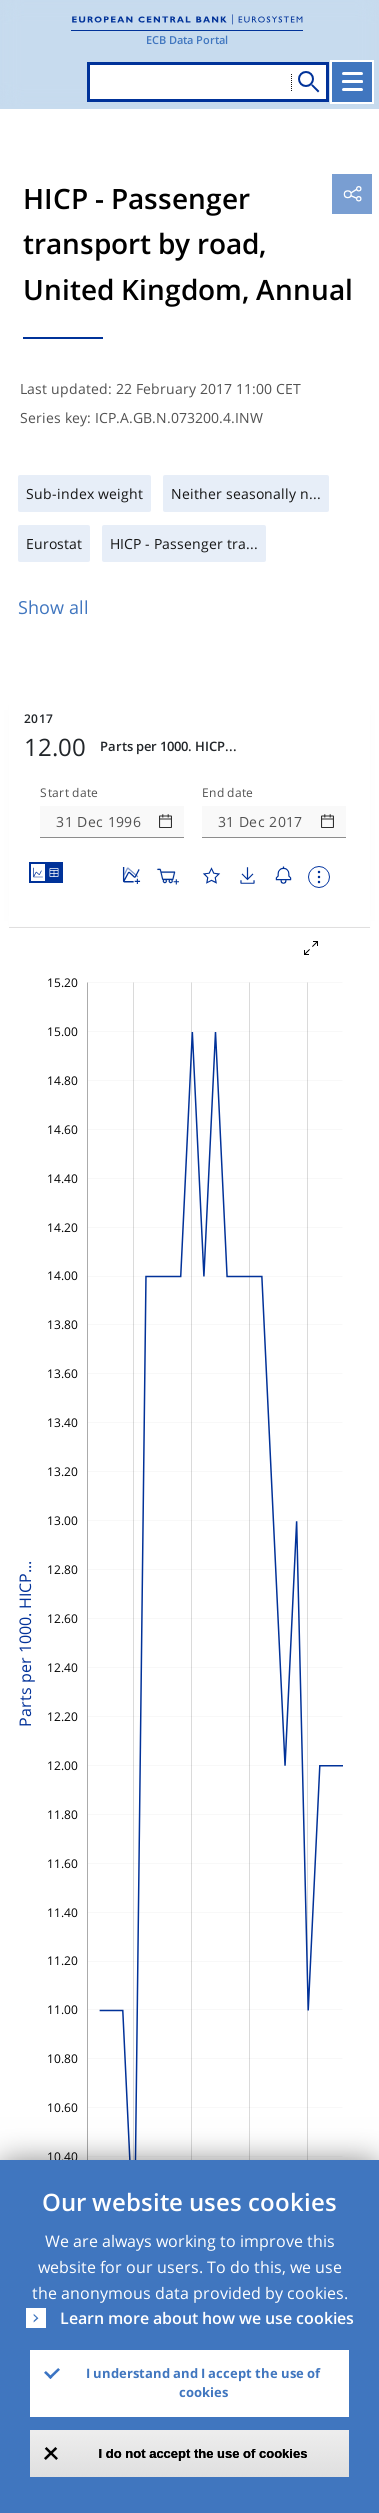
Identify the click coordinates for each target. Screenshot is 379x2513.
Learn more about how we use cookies (207, 2318)
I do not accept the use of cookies (203, 2453)
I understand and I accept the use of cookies (203, 2383)
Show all (53, 607)
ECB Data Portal (187, 39)
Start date (69, 793)
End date (228, 793)
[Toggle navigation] (352, 82)
